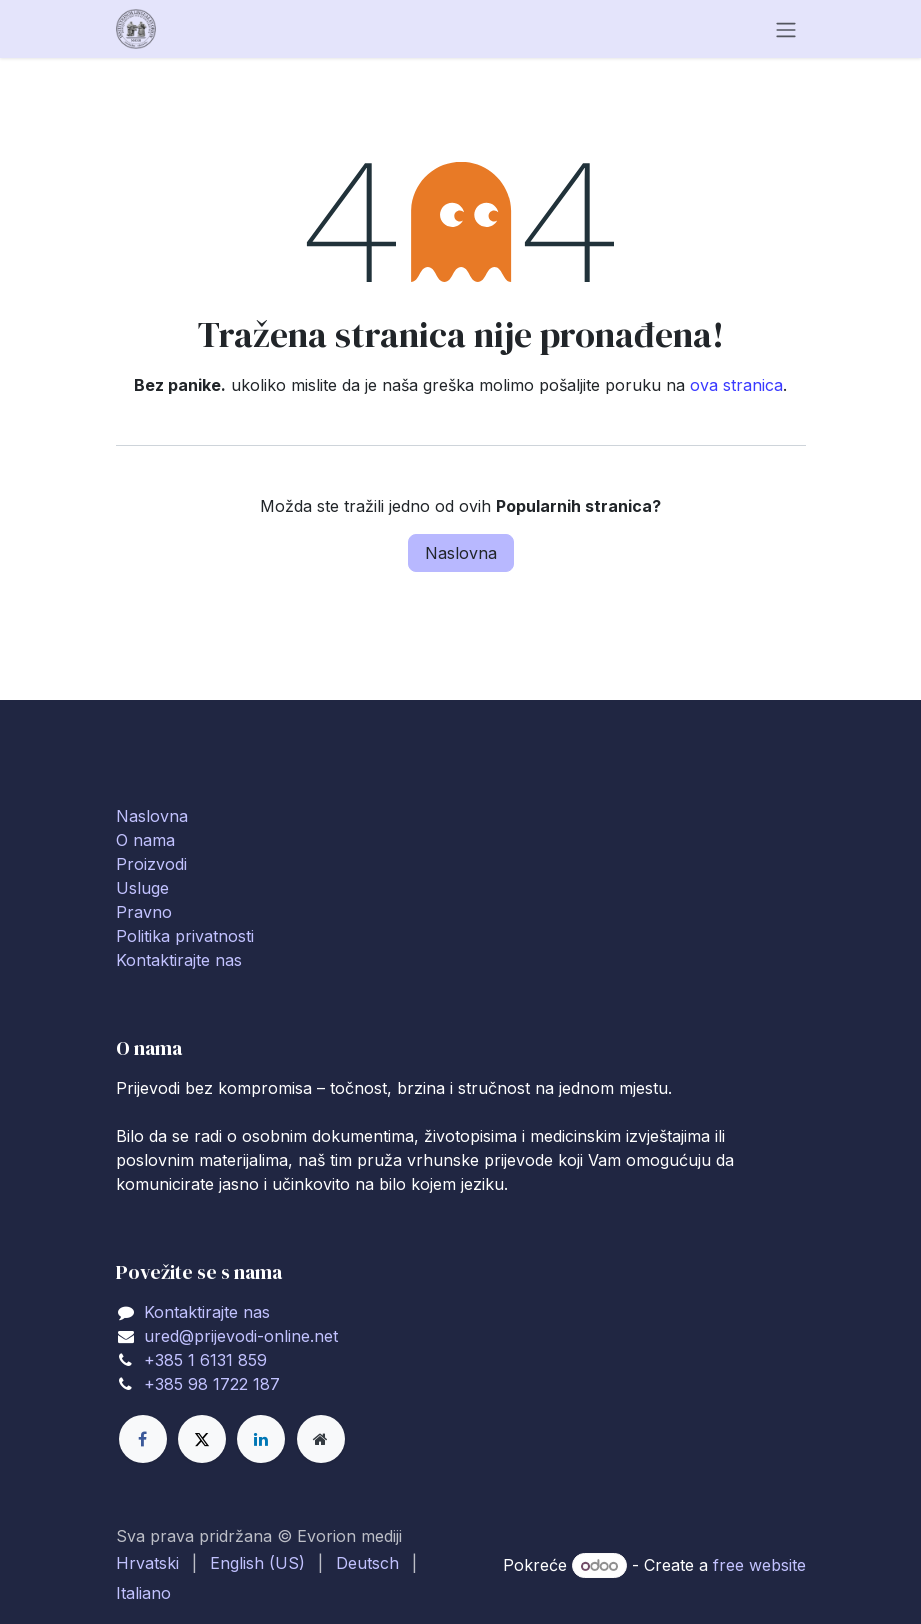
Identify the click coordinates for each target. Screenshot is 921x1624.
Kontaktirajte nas (179, 960)
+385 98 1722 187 (212, 1384)
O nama (145, 840)
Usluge (142, 888)
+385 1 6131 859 (205, 1360)
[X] (202, 1439)
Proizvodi (151, 864)
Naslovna (461, 553)
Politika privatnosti (185, 936)
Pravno (144, 912)
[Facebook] (143, 1439)
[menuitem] (147, 1563)
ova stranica (736, 385)
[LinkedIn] (261, 1439)
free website (759, 1565)
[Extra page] (321, 1439)
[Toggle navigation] (786, 29)
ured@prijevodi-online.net (241, 1336)
